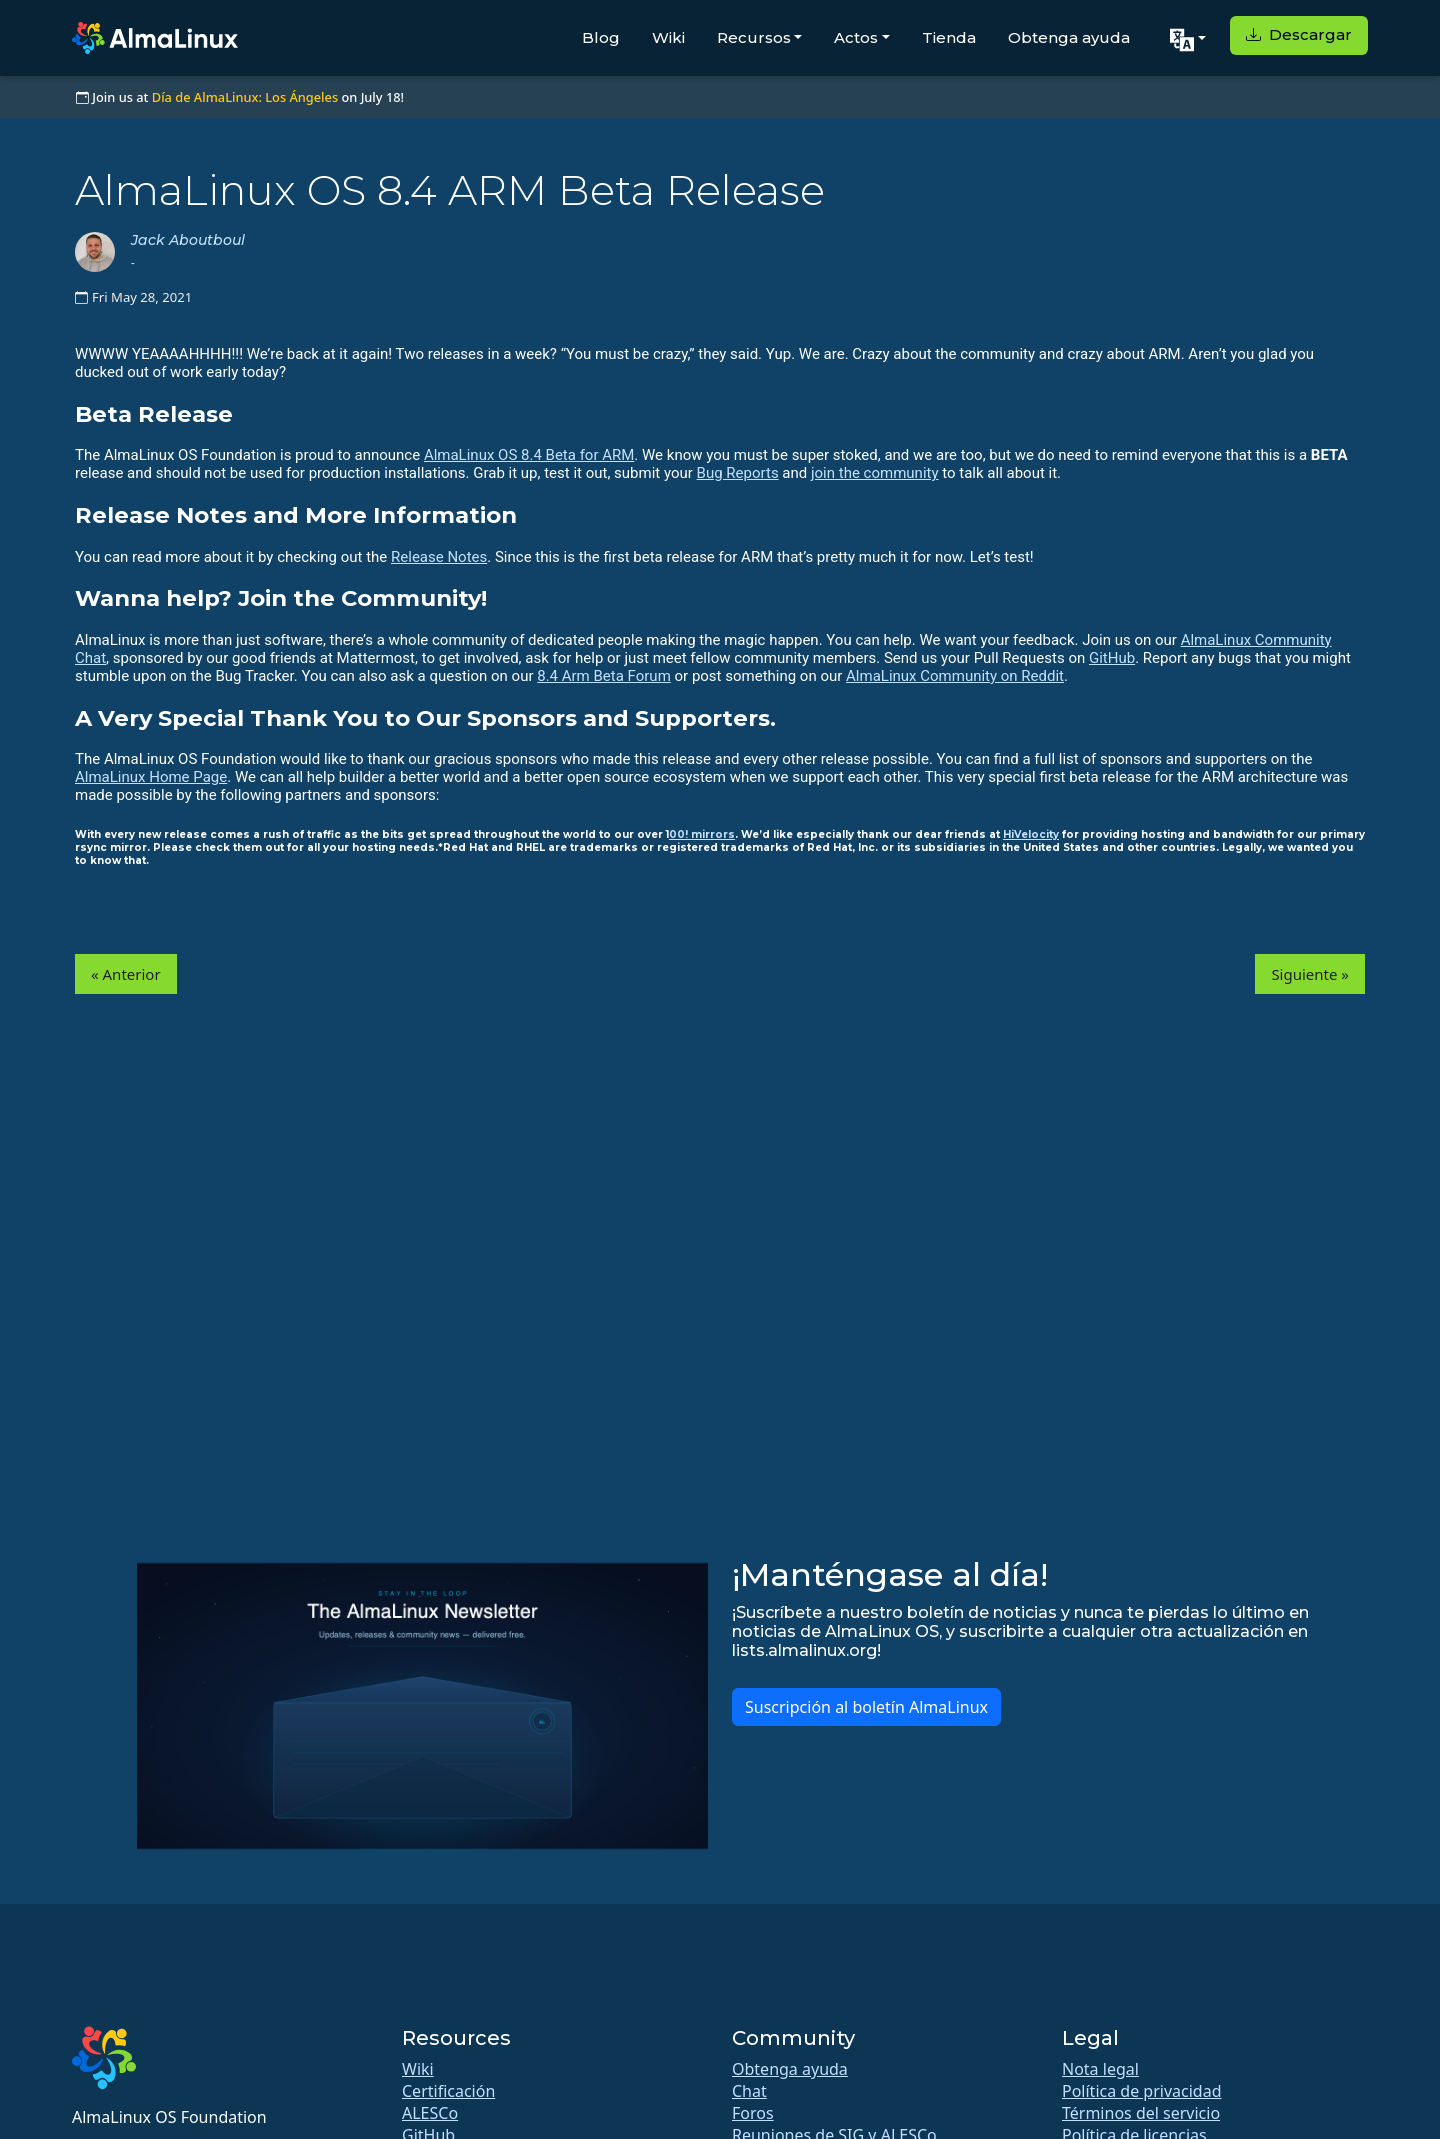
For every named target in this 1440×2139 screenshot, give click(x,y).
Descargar (1299, 34)
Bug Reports (738, 473)
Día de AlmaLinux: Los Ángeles (245, 97)
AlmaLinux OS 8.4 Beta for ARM (529, 455)
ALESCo (430, 2113)
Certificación (448, 2091)
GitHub (1112, 658)
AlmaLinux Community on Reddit (955, 676)
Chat (749, 2091)
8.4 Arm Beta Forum (604, 676)
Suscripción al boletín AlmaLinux (866, 1707)
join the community (875, 473)
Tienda (949, 37)
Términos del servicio (1141, 2113)
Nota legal (1100, 2069)
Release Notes (439, 557)
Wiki (668, 37)
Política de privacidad (1142, 2091)
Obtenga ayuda (1069, 37)
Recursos (754, 37)
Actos (856, 37)
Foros (753, 2113)
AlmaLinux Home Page (151, 777)
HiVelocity (1031, 834)
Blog (601, 37)
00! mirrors (702, 834)
